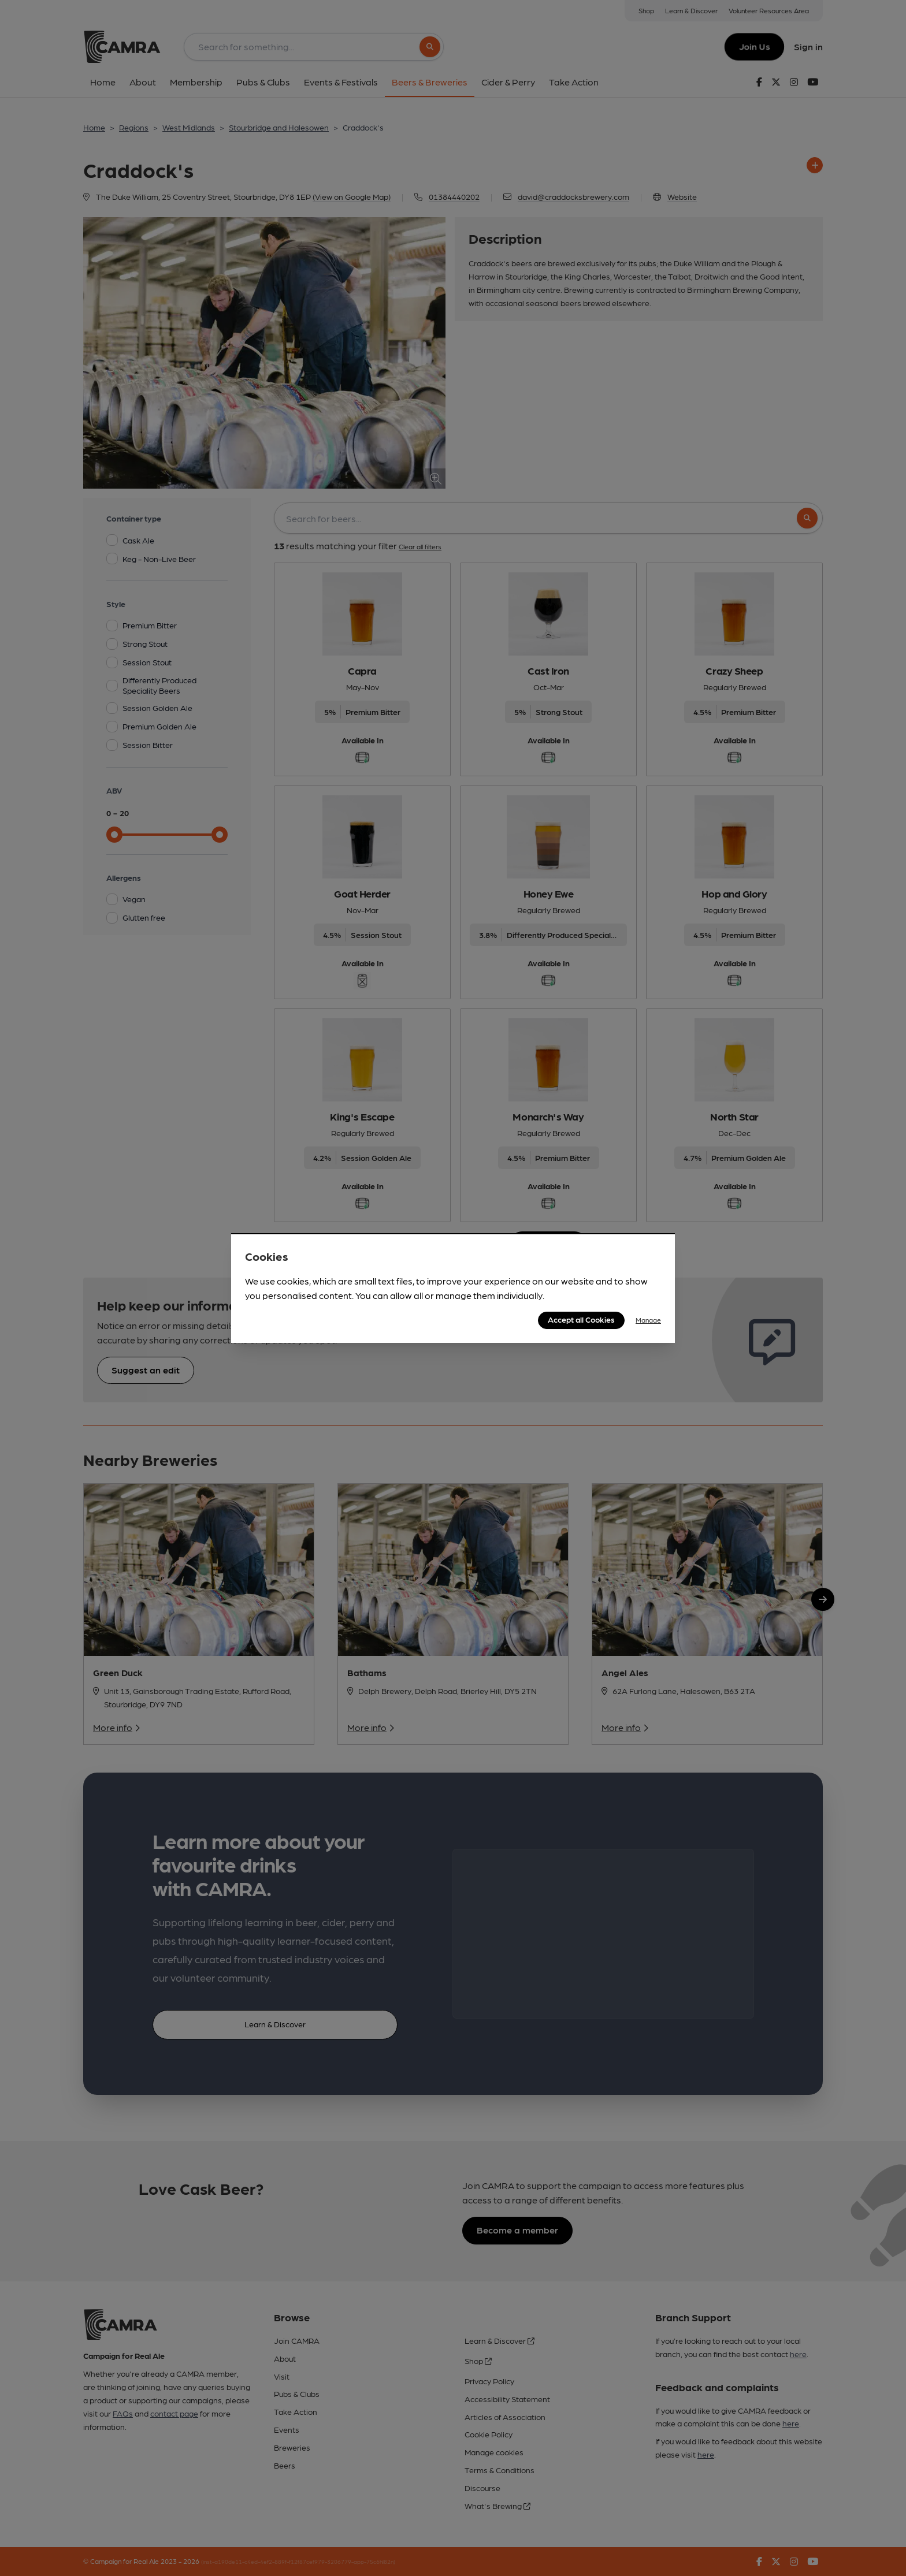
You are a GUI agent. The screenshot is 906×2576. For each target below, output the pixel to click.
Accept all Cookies (581, 1319)
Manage (648, 1320)
